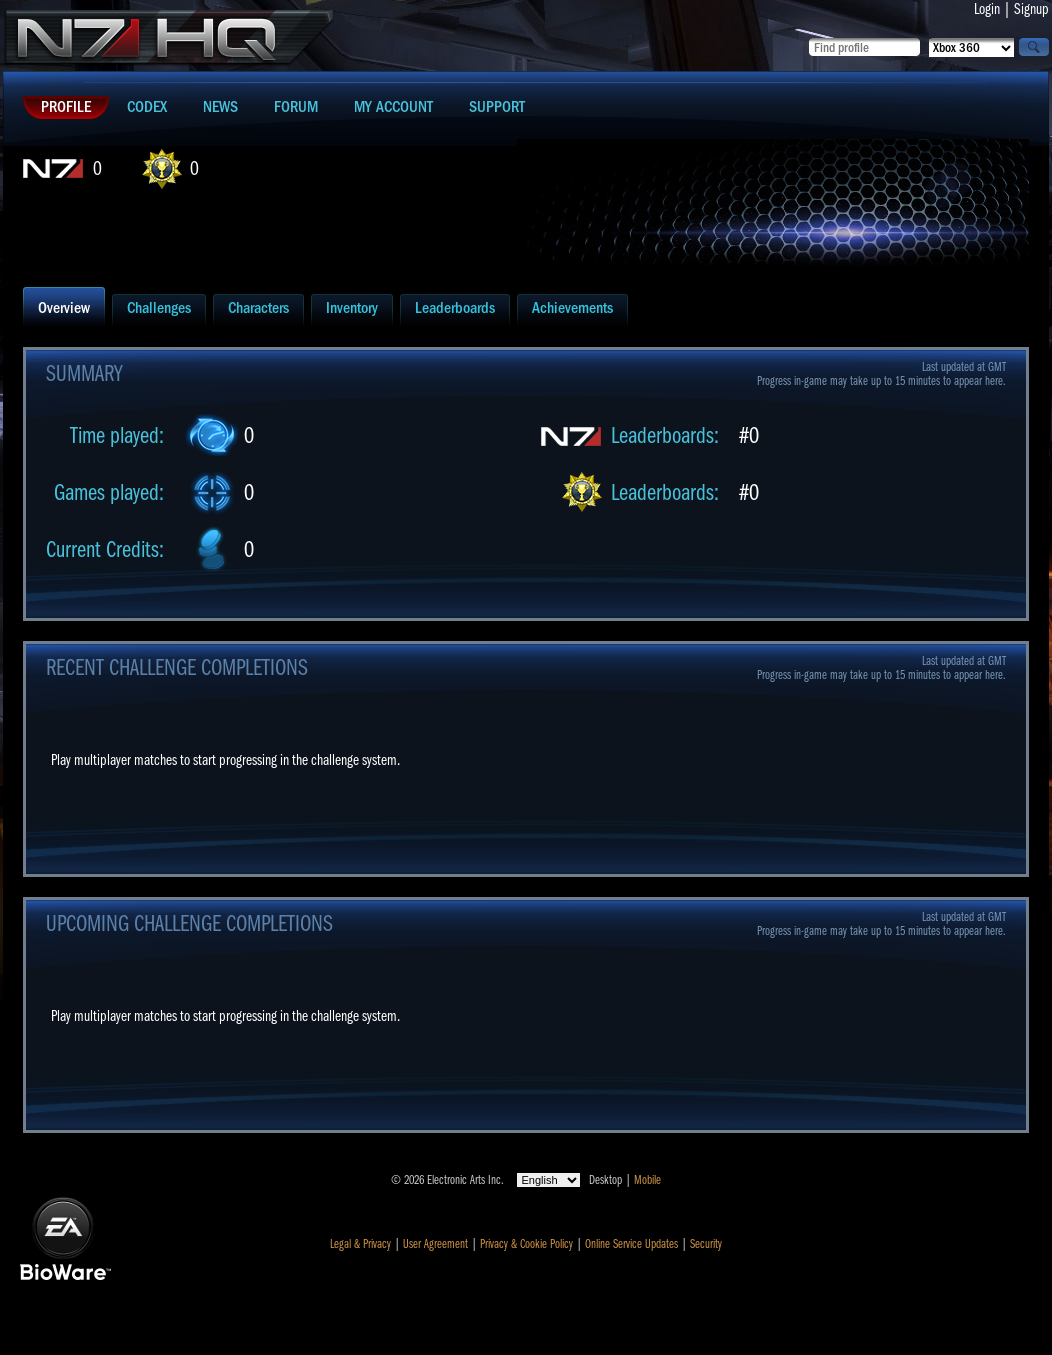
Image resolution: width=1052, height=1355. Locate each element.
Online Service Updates (631, 1244)
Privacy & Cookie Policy (526, 1244)
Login (987, 9)
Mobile (647, 1180)
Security (706, 1244)
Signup (1031, 9)
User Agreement (435, 1244)
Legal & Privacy (360, 1244)
